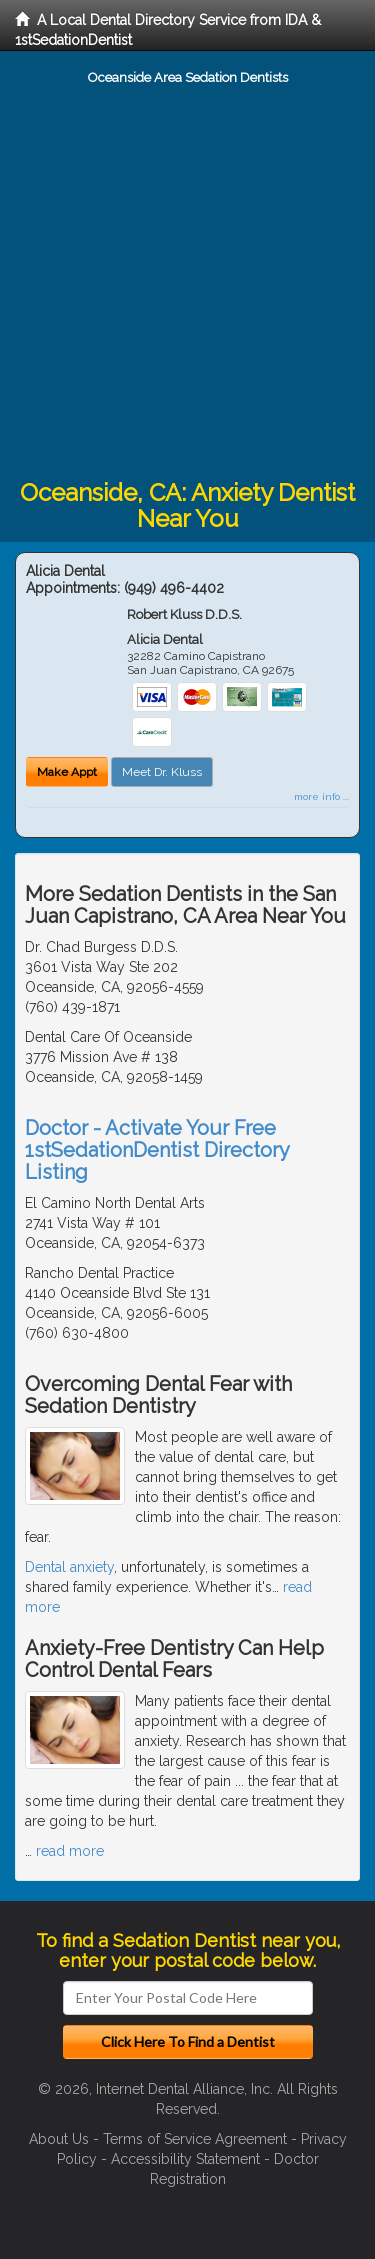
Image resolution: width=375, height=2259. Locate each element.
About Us (59, 2139)
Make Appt (67, 772)
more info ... (321, 796)
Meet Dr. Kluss (162, 772)
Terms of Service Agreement (195, 2139)
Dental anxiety (69, 1567)
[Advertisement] (187, 282)
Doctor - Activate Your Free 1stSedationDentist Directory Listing (157, 1150)
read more (70, 1851)
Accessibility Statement (185, 2159)
